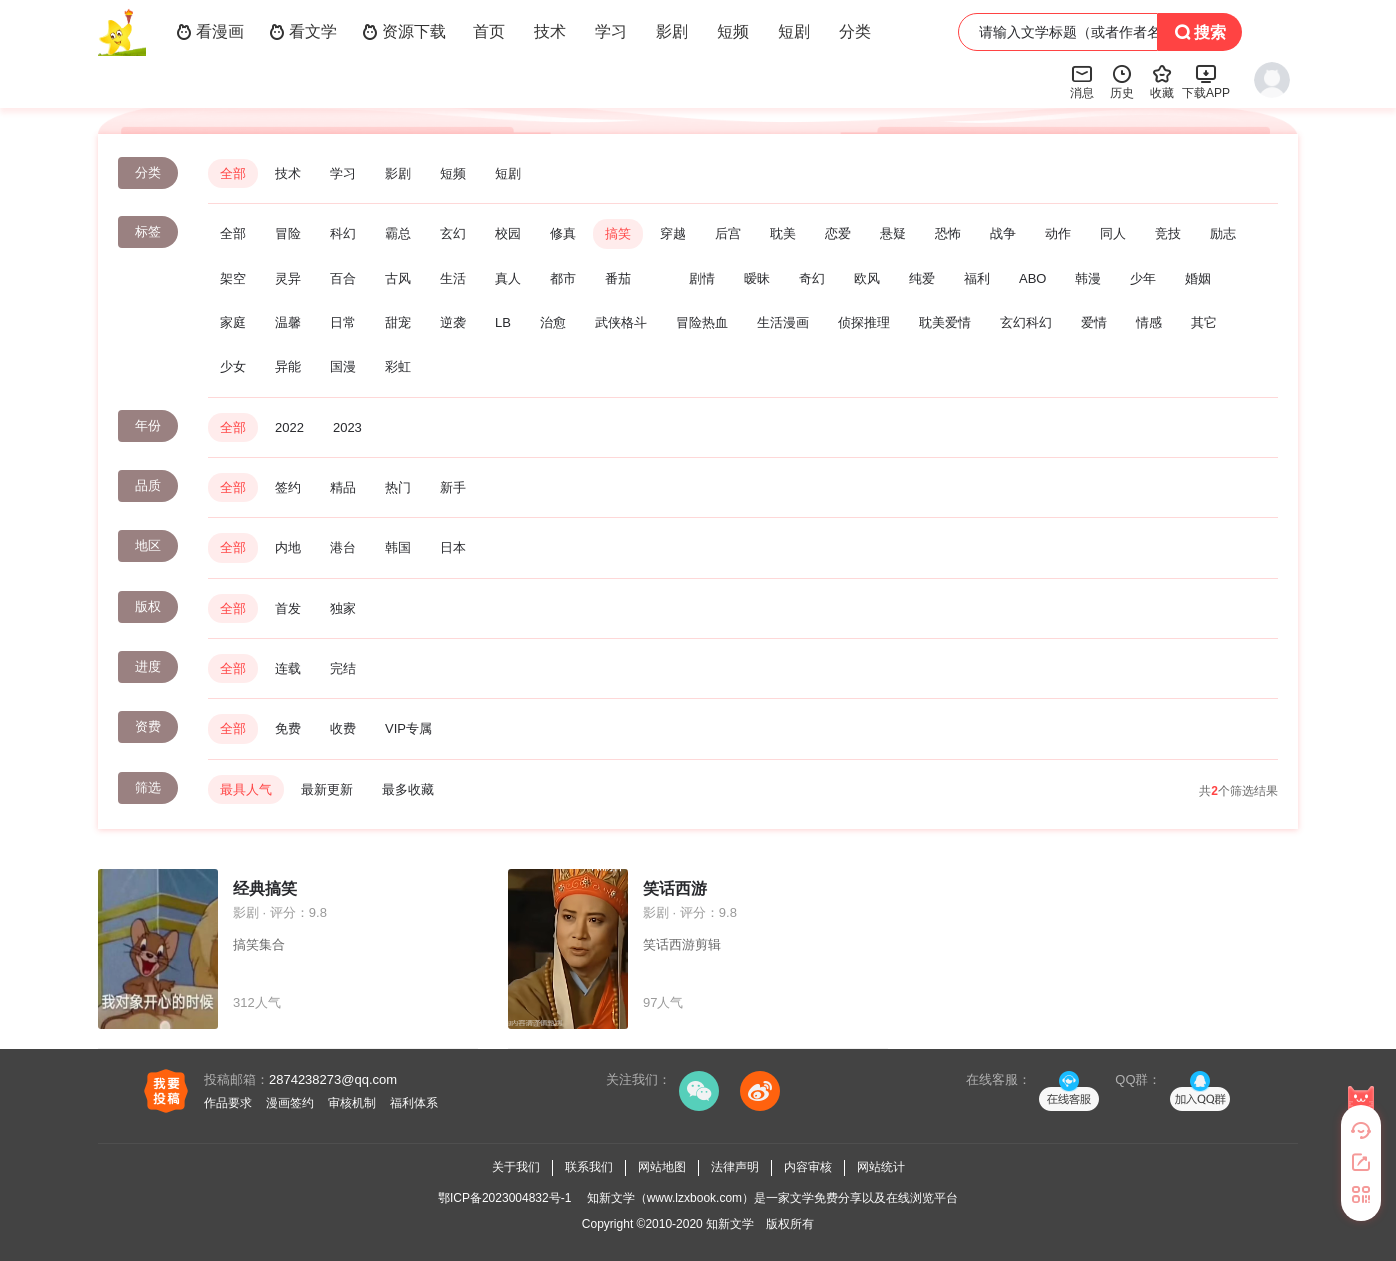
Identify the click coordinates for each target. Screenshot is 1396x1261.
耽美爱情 (945, 322)
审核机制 (352, 1103)
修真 (563, 233)
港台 (343, 547)
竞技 (1168, 233)
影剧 (672, 31)
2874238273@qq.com (333, 1079)
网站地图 (662, 1167)
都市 (563, 278)
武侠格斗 (621, 322)
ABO (1032, 278)
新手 (453, 487)
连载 (288, 668)
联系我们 (589, 1167)
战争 (1003, 233)
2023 (347, 427)
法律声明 (735, 1167)
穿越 (673, 233)
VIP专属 (408, 728)
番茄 (618, 278)
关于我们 (516, 1167)
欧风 (867, 278)
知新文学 (730, 1224)
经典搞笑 (265, 888)
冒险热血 (702, 322)
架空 (233, 278)
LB (503, 322)
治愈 (553, 322)
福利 (977, 278)
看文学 (303, 32)
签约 (288, 487)
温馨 (288, 322)
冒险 (288, 233)
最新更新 (327, 789)
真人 (508, 278)
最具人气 (246, 789)
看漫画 (210, 32)
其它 (1204, 322)
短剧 (794, 31)
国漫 (343, 366)
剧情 (702, 278)
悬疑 (893, 233)
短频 (733, 31)
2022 (289, 427)
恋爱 (838, 233)
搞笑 (618, 233)
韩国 (398, 547)
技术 (550, 31)
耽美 (783, 233)
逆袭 (453, 322)
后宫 (728, 233)
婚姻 (1198, 278)
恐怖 (948, 233)
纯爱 (922, 278)
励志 (1223, 233)
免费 (288, 728)
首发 (288, 608)
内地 (288, 547)
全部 (233, 173)
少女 (233, 366)
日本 (453, 547)
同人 (1113, 233)
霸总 (398, 233)
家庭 (233, 322)
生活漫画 (783, 322)
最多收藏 (408, 789)
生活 (453, 278)
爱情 (1094, 322)
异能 (288, 366)
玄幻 (453, 233)
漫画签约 (290, 1103)
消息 (1082, 81)
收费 (343, 728)
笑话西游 (675, 888)
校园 (508, 233)
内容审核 (808, 1167)
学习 (611, 31)
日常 (343, 322)
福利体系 (414, 1103)
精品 (343, 487)
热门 (398, 487)
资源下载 (404, 32)
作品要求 (228, 1103)
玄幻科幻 (1026, 322)
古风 (398, 278)
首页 (489, 31)
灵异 (288, 278)
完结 (343, 668)
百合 (343, 278)
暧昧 (757, 278)
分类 (855, 31)
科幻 (343, 233)
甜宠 (398, 322)
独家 (343, 608)
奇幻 (812, 278)
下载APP (1206, 81)
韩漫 (1088, 278)
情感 (1149, 322)
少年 (1143, 278)
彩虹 (398, 366)
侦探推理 (864, 322)
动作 (1058, 233)
